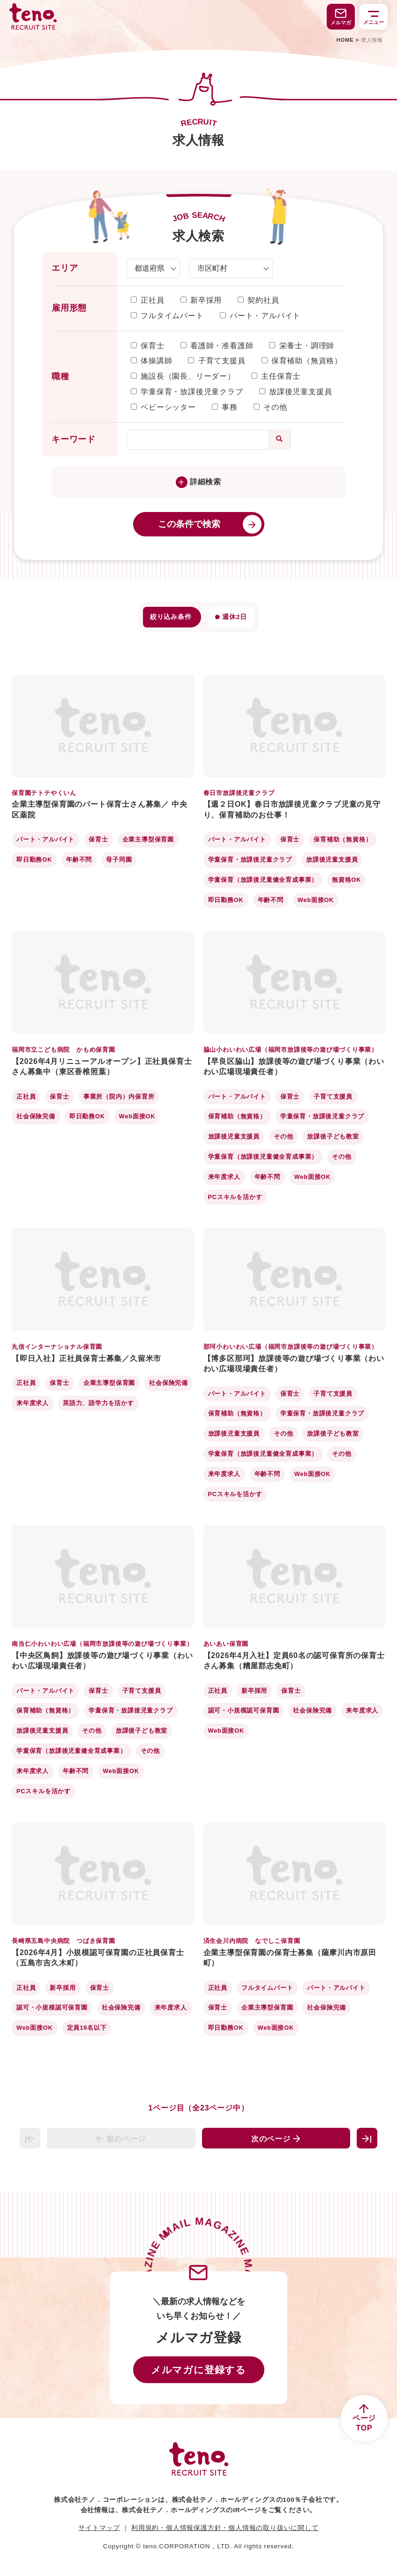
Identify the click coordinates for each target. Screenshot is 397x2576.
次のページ (276, 2139)
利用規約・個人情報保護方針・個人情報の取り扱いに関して (225, 2527)
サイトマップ (99, 2527)
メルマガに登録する (198, 2369)
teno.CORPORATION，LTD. (187, 2546)
